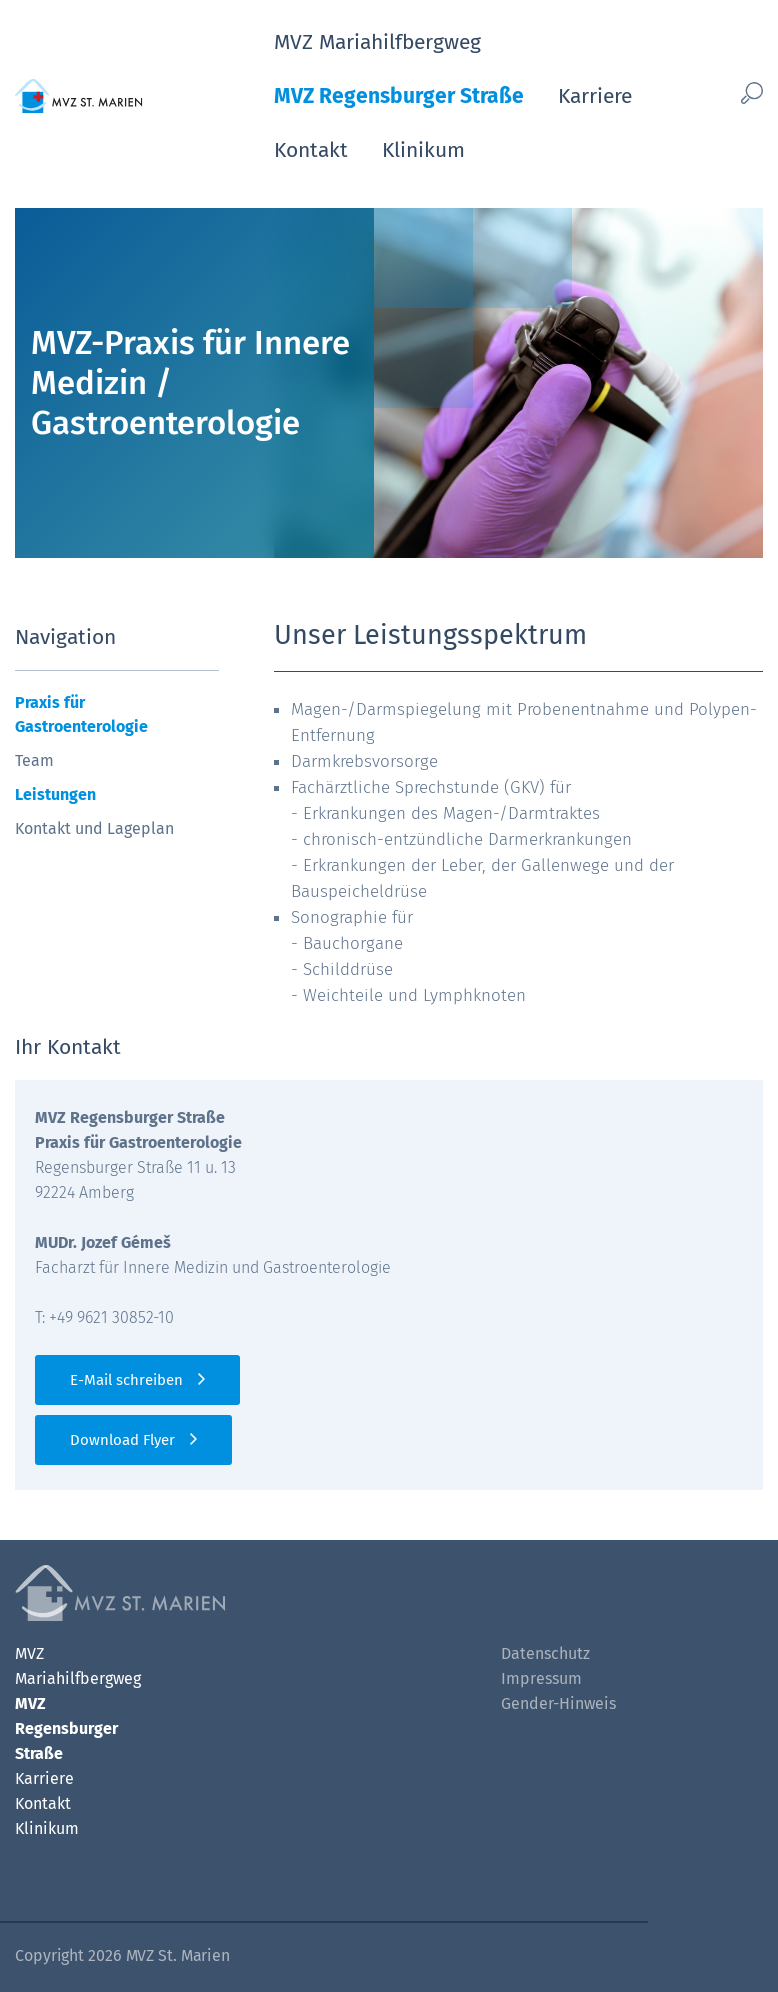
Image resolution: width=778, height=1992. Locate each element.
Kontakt (311, 150)
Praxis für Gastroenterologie (81, 714)
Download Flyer (122, 1440)
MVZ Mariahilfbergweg (377, 42)
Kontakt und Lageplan (94, 828)
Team (34, 760)
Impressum (541, 1678)
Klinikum (423, 150)
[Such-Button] (745, 92)
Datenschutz (545, 1653)
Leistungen (55, 794)
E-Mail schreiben (126, 1380)
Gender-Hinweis (558, 1703)
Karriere (595, 96)
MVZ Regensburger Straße (399, 96)
